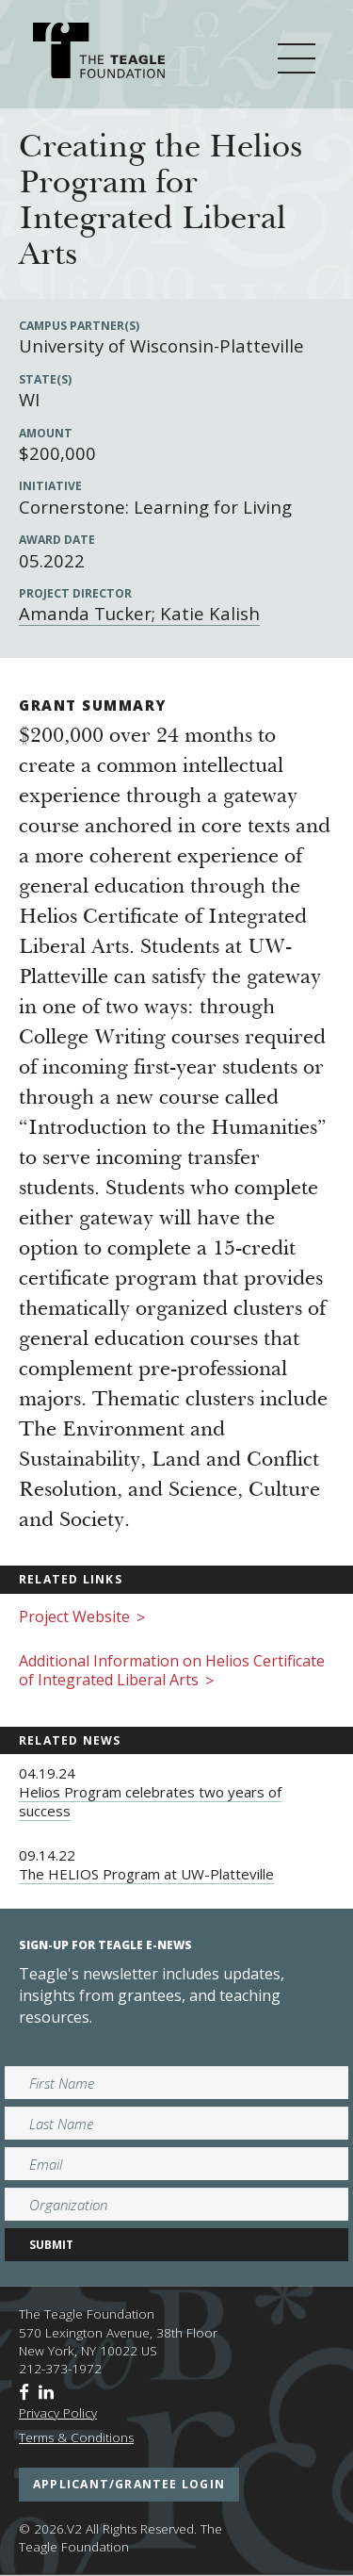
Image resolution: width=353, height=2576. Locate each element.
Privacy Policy (58, 2412)
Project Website (82, 1618)
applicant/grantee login (129, 2484)
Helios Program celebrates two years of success (150, 1801)
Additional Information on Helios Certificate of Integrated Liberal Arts (172, 1671)
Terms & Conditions (76, 2437)
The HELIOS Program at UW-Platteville (146, 1873)
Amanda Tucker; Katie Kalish (139, 613)
